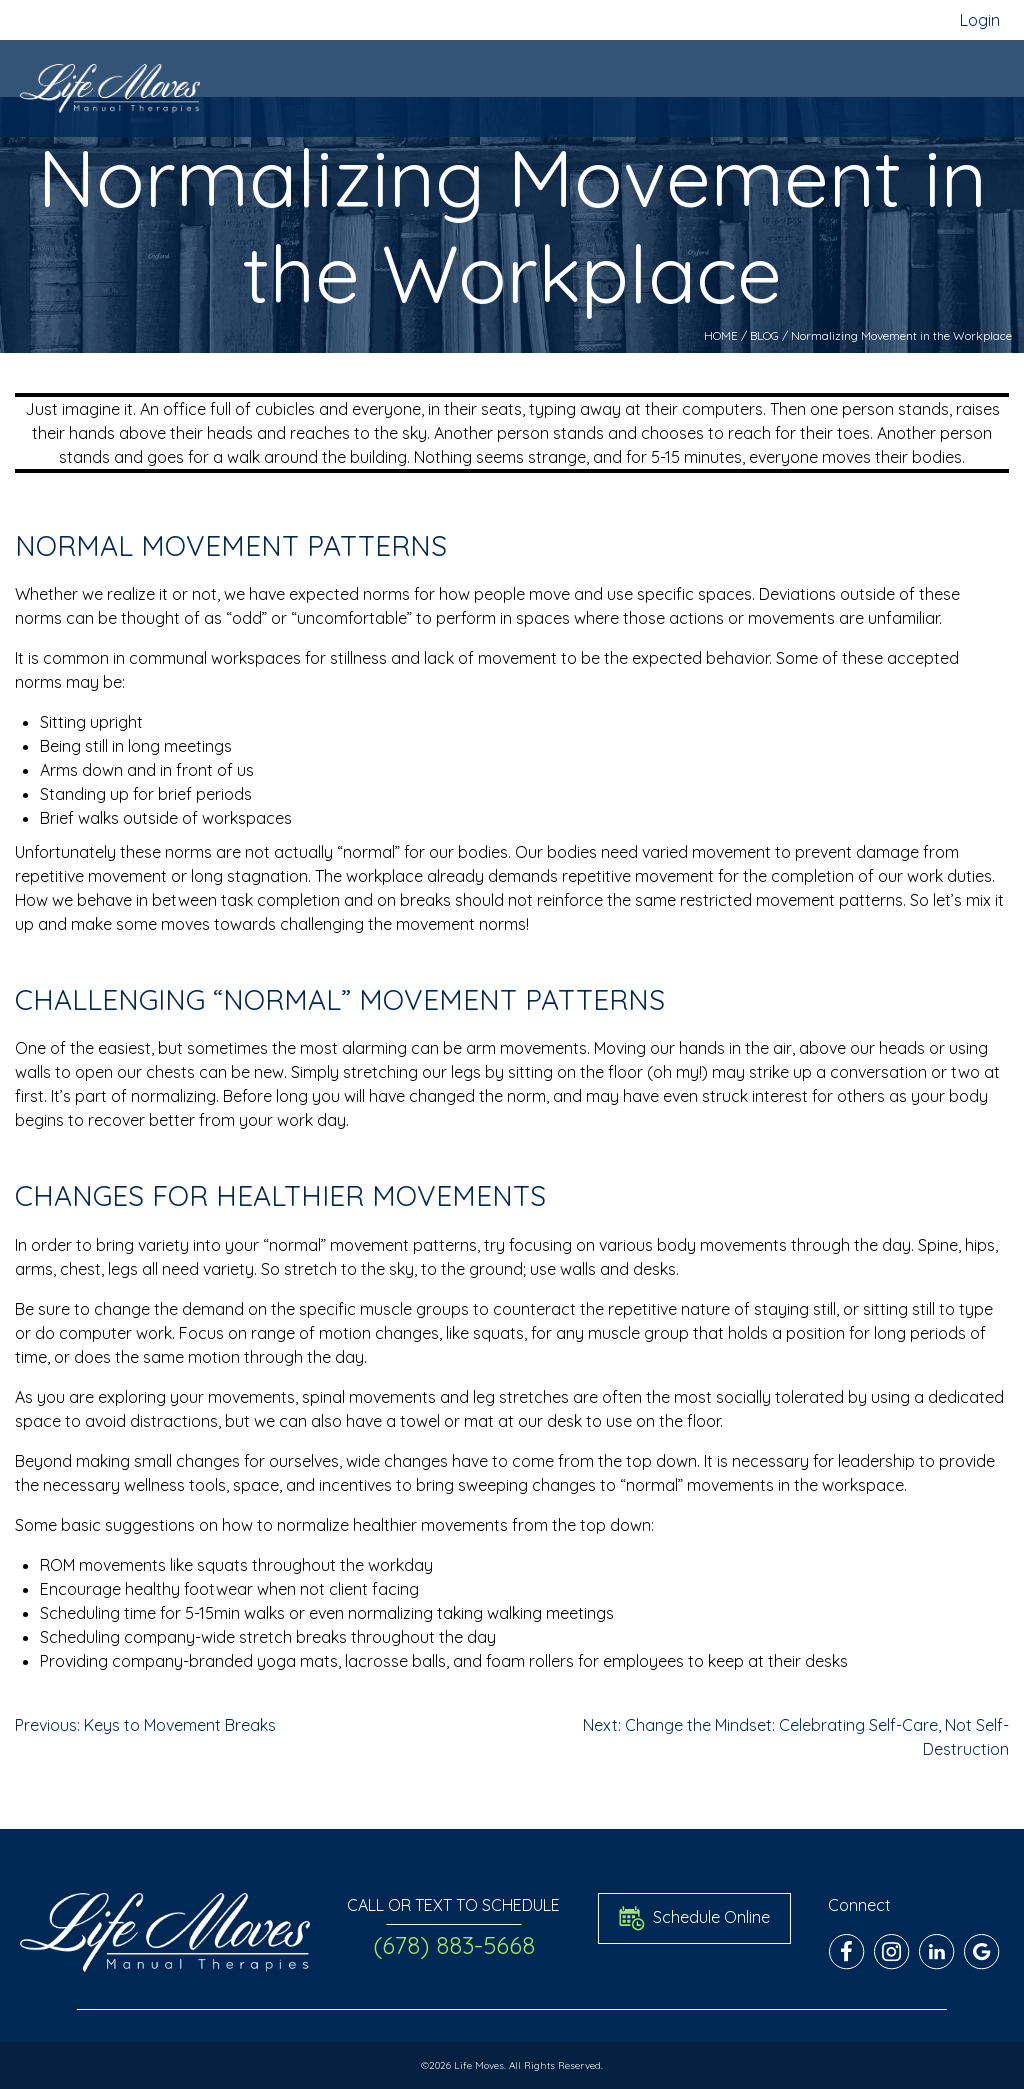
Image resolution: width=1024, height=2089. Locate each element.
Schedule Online (694, 1918)
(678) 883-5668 (454, 1945)
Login (980, 20)
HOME (721, 335)
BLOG (764, 335)
